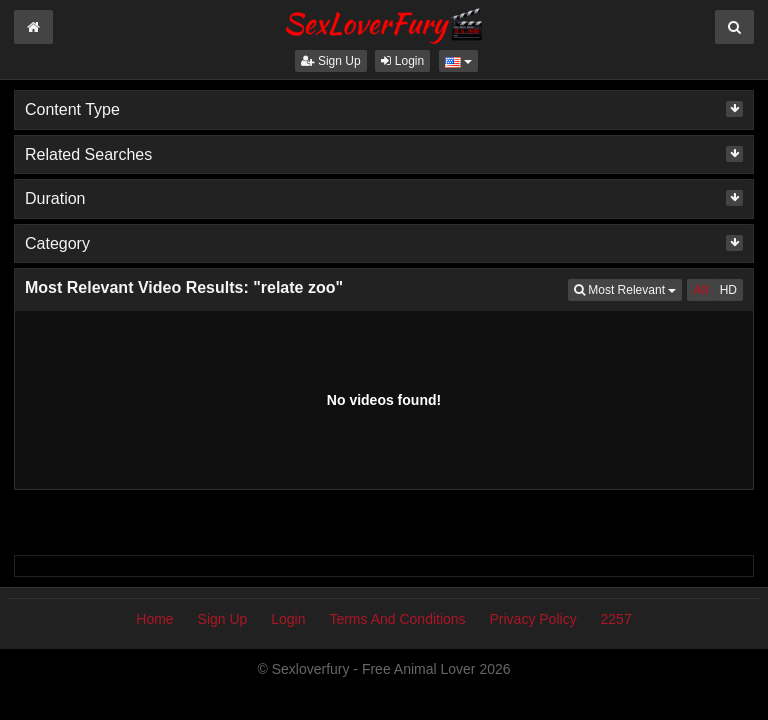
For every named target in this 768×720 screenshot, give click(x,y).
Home (154, 619)
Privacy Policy (533, 619)
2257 (616, 619)
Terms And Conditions (397, 619)
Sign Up (331, 61)
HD (728, 290)
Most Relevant (628, 288)
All (700, 290)
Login (402, 61)
